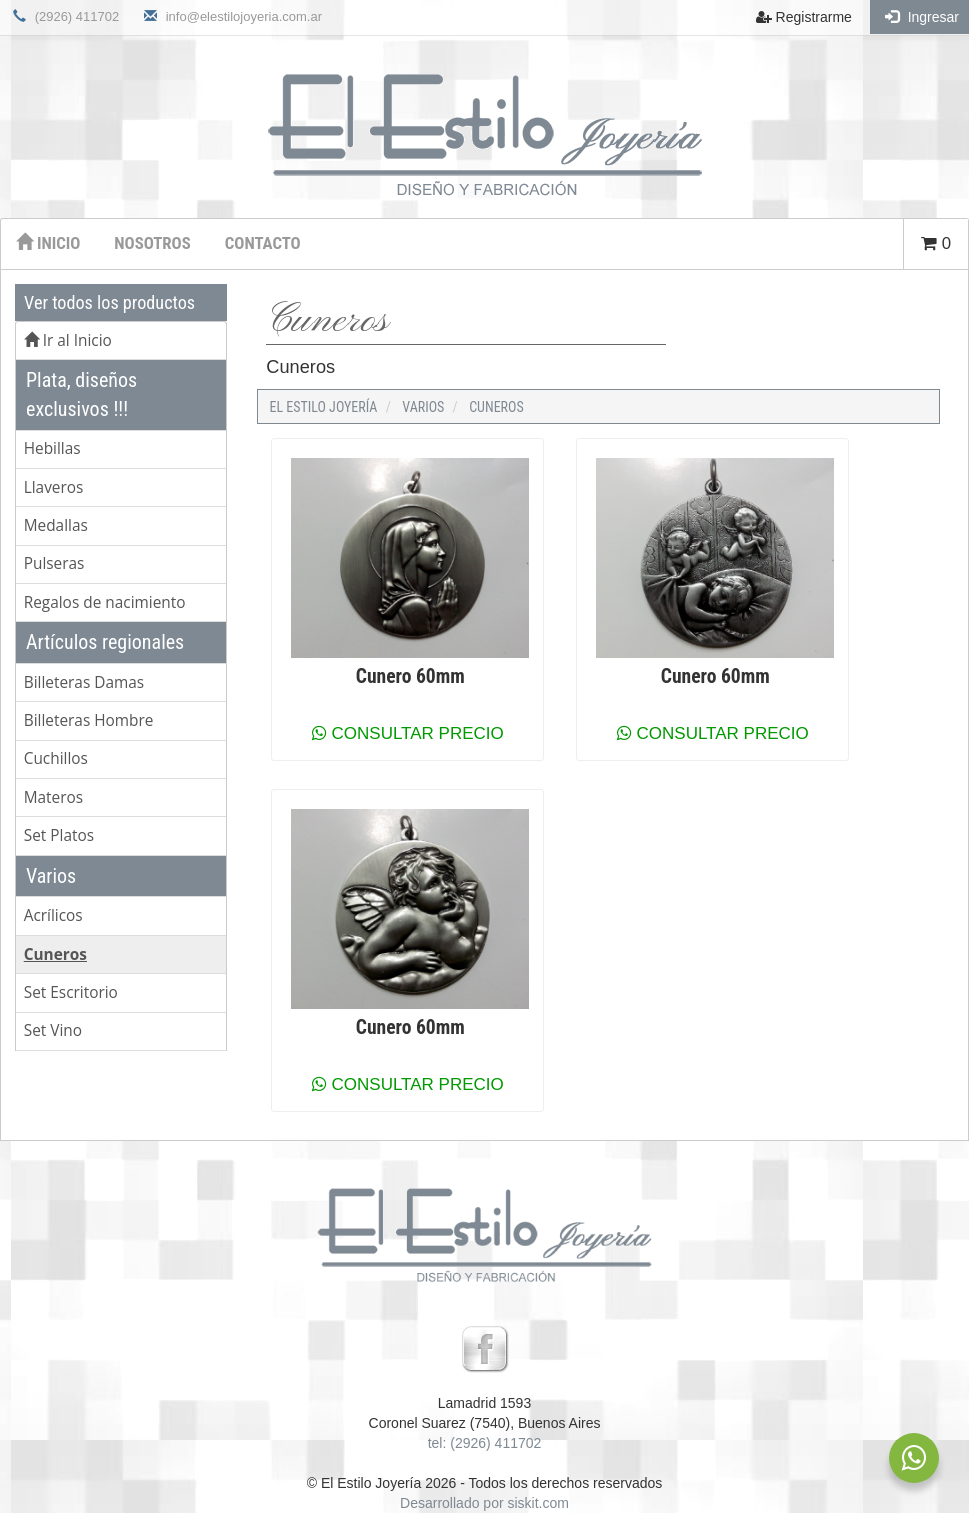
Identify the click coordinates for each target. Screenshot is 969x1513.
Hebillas (52, 448)
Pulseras (54, 563)
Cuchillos (56, 758)
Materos (53, 797)
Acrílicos (53, 915)
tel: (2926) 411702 (485, 1443)
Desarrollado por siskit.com (484, 1503)
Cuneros (55, 954)
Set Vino (53, 1030)
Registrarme (804, 17)
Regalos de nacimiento (105, 602)
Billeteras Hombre (89, 720)
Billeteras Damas (84, 682)
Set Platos (59, 835)
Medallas (56, 525)
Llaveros (54, 487)
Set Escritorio (71, 992)
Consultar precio (408, 733)
